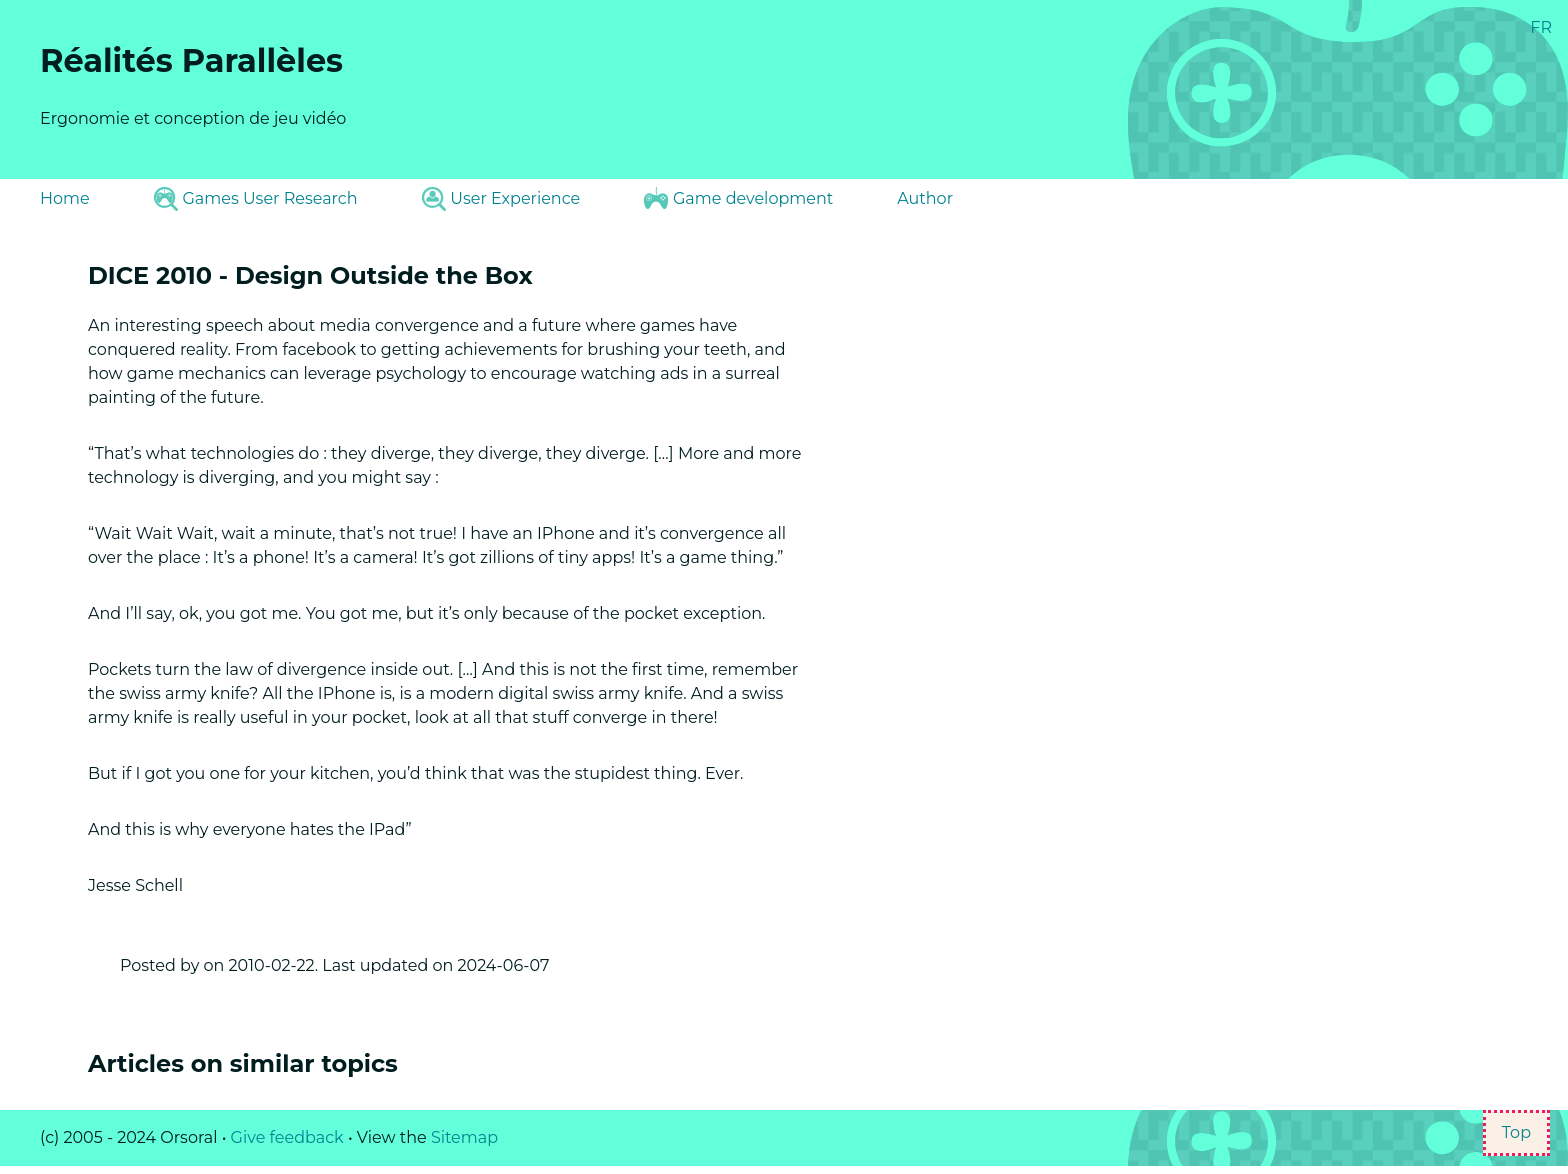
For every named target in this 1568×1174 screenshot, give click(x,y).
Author (925, 198)
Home (65, 198)
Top (1516, 1132)
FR (1541, 27)
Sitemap (464, 1137)
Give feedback (287, 1137)
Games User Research (256, 199)
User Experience (501, 199)
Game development (738, 198)
